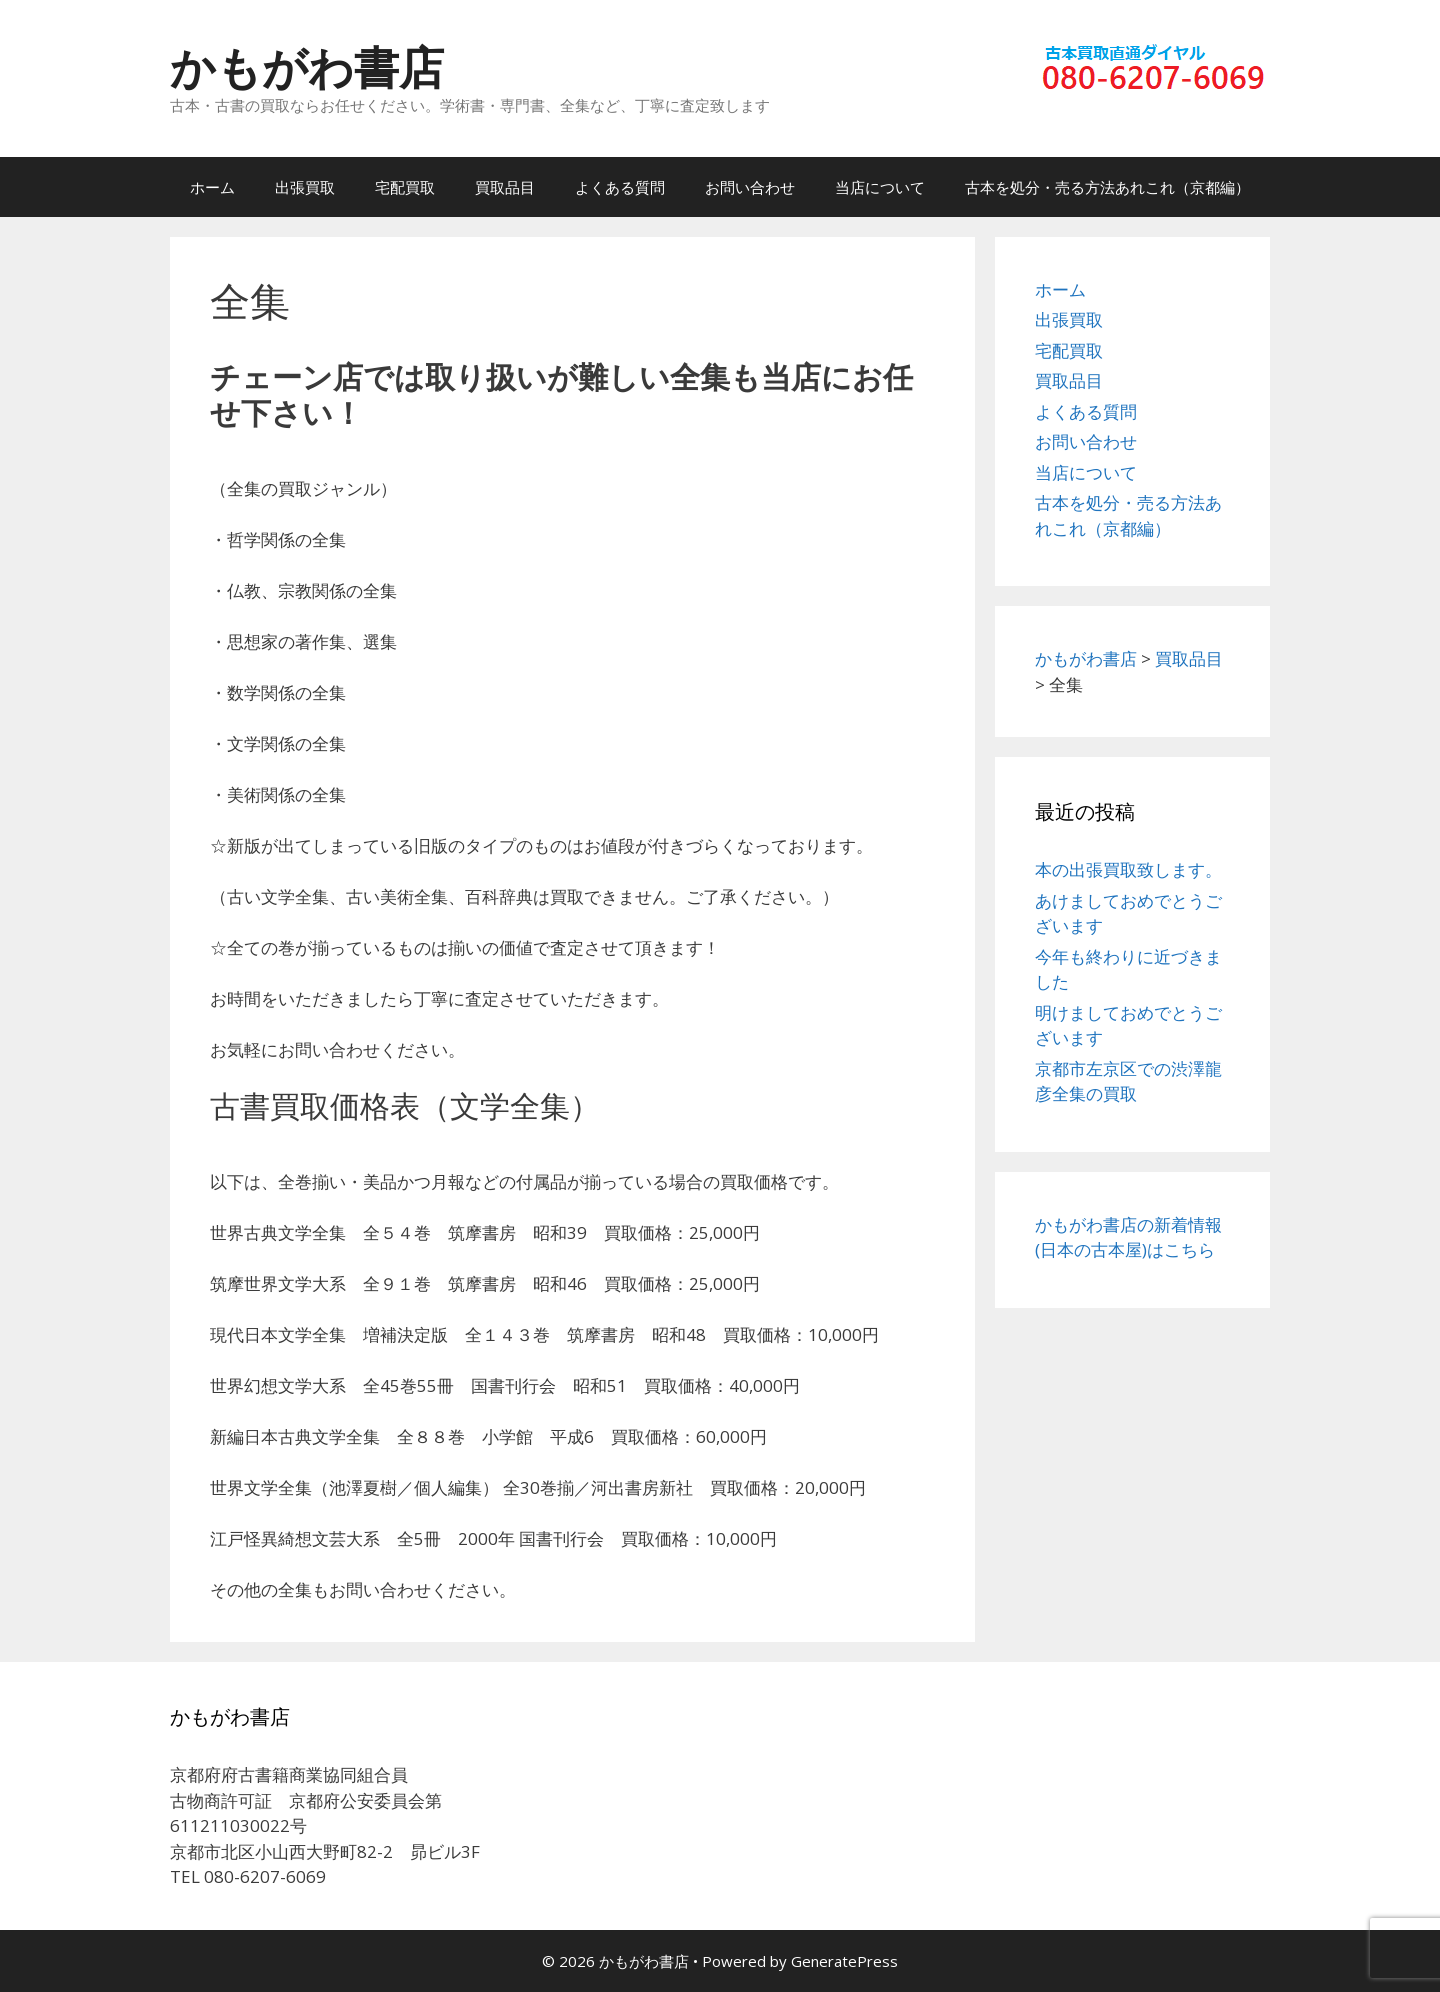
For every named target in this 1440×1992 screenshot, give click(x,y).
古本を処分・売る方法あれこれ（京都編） (1107, 187)
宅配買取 (405, 187)
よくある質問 (620, 187)
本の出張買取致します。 (1128, 869)
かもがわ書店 (307, 66)
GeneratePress (844, 1961)
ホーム (212, 187)
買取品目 (505, 187)
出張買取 (305, 187)
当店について (880, 187)
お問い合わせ (750, 187)
